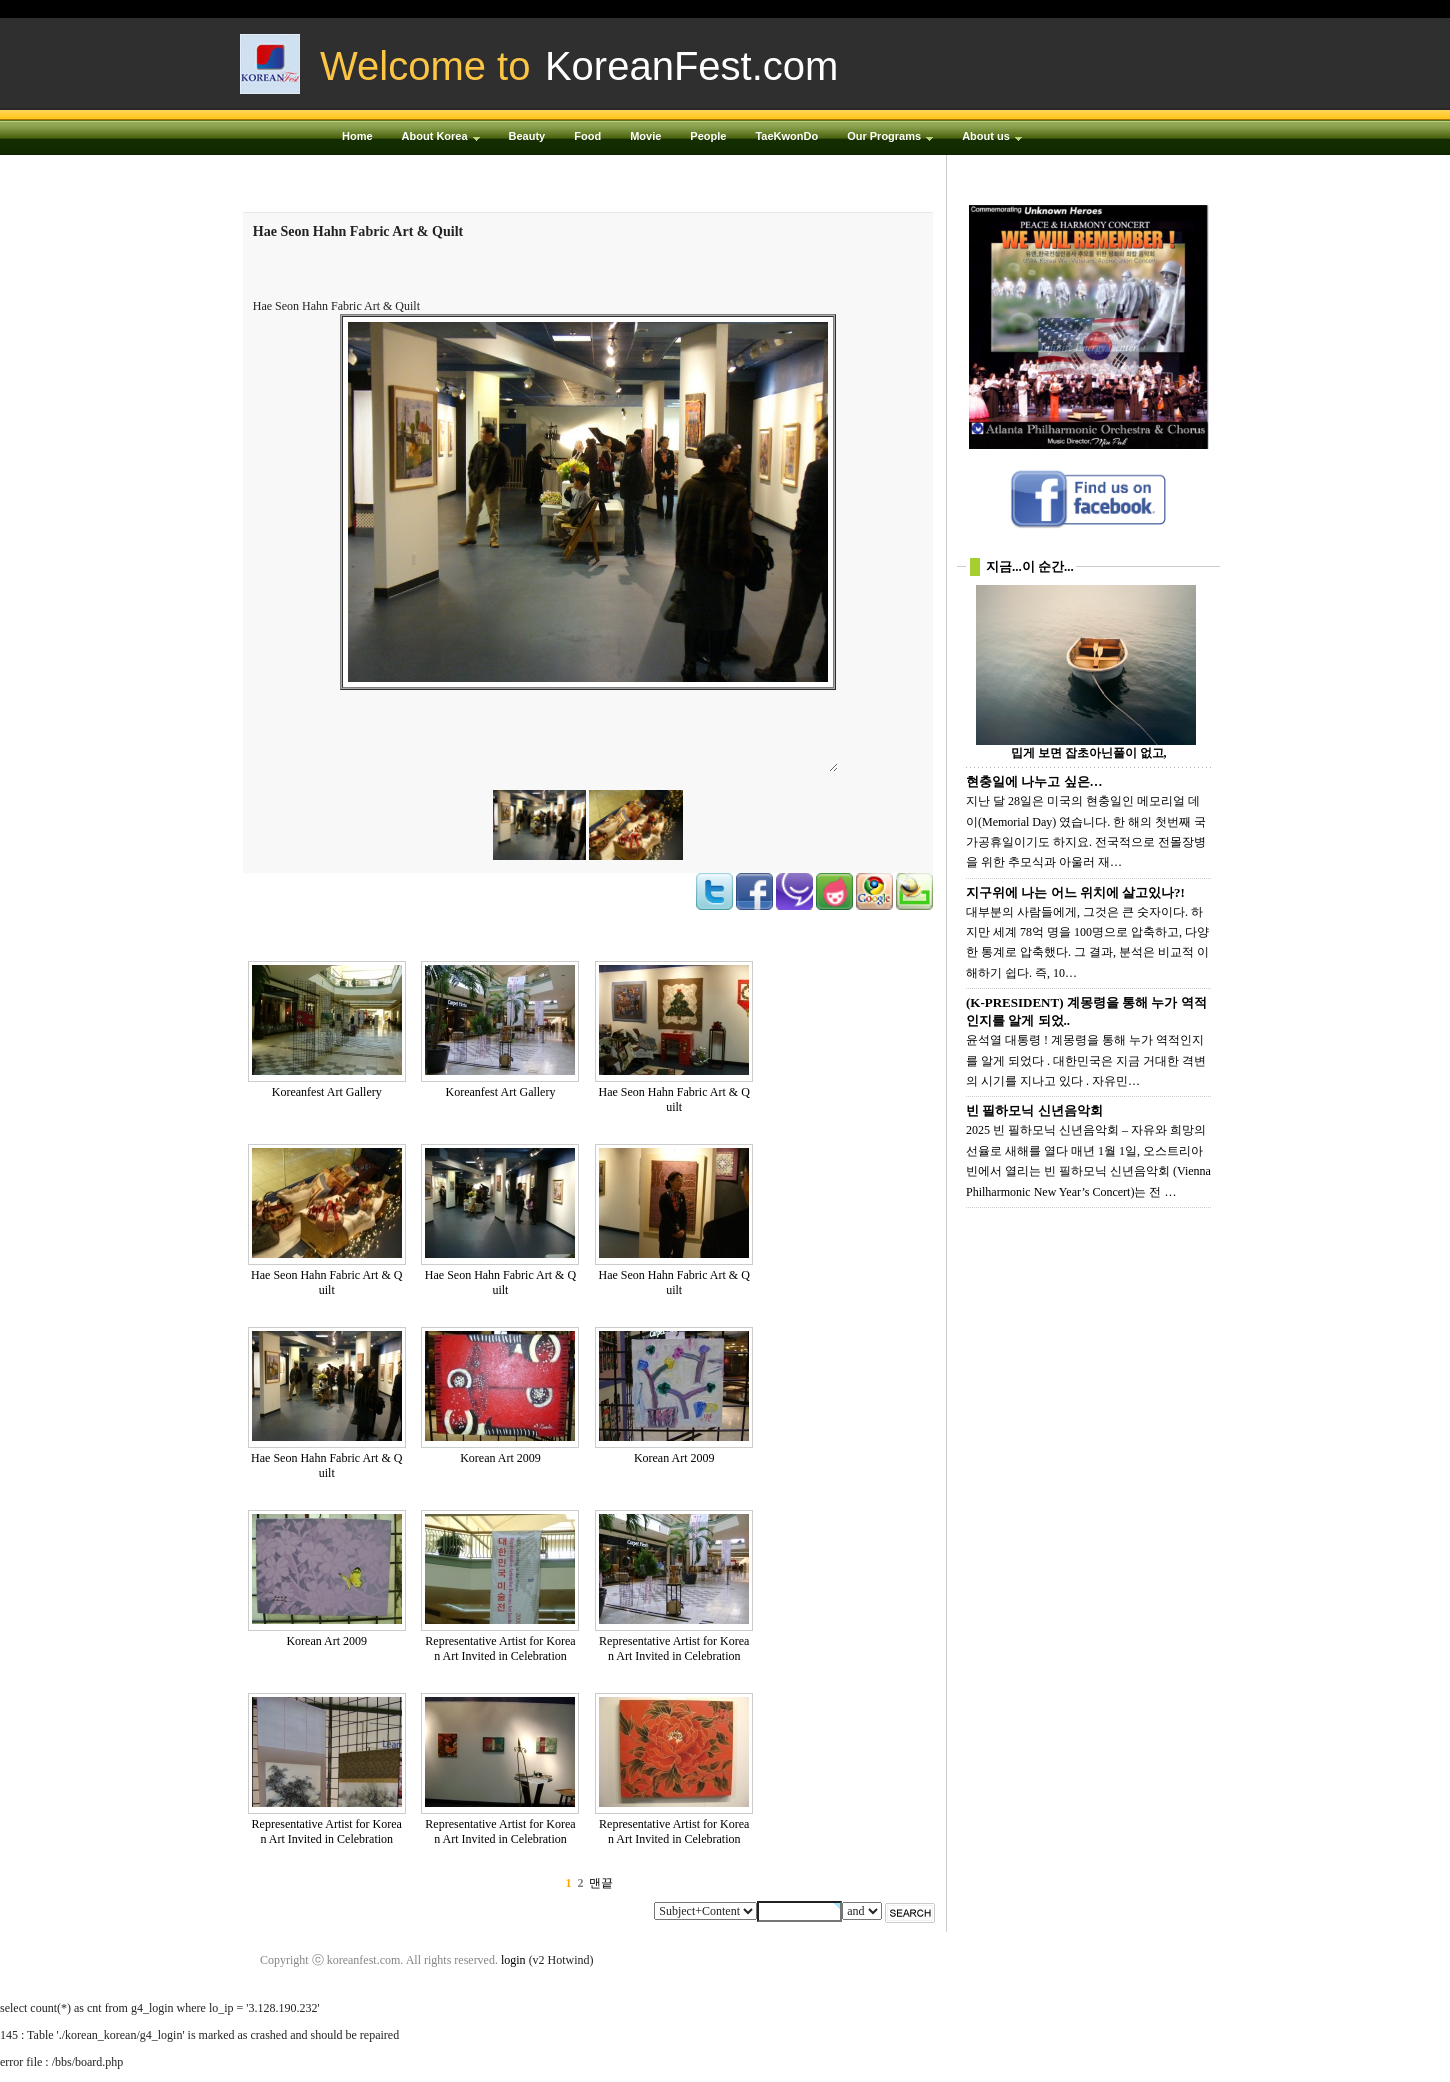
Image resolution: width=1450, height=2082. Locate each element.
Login (1104, 9)
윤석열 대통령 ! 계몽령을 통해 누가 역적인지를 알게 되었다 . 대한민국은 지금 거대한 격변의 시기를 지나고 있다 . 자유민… (1086, 1060)
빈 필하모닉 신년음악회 (1034, 1110)
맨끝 (601, 1883)
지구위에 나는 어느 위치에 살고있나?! (1075, 892)
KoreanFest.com (691, 66)
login (513, 1960)
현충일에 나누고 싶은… (1034, 781)
